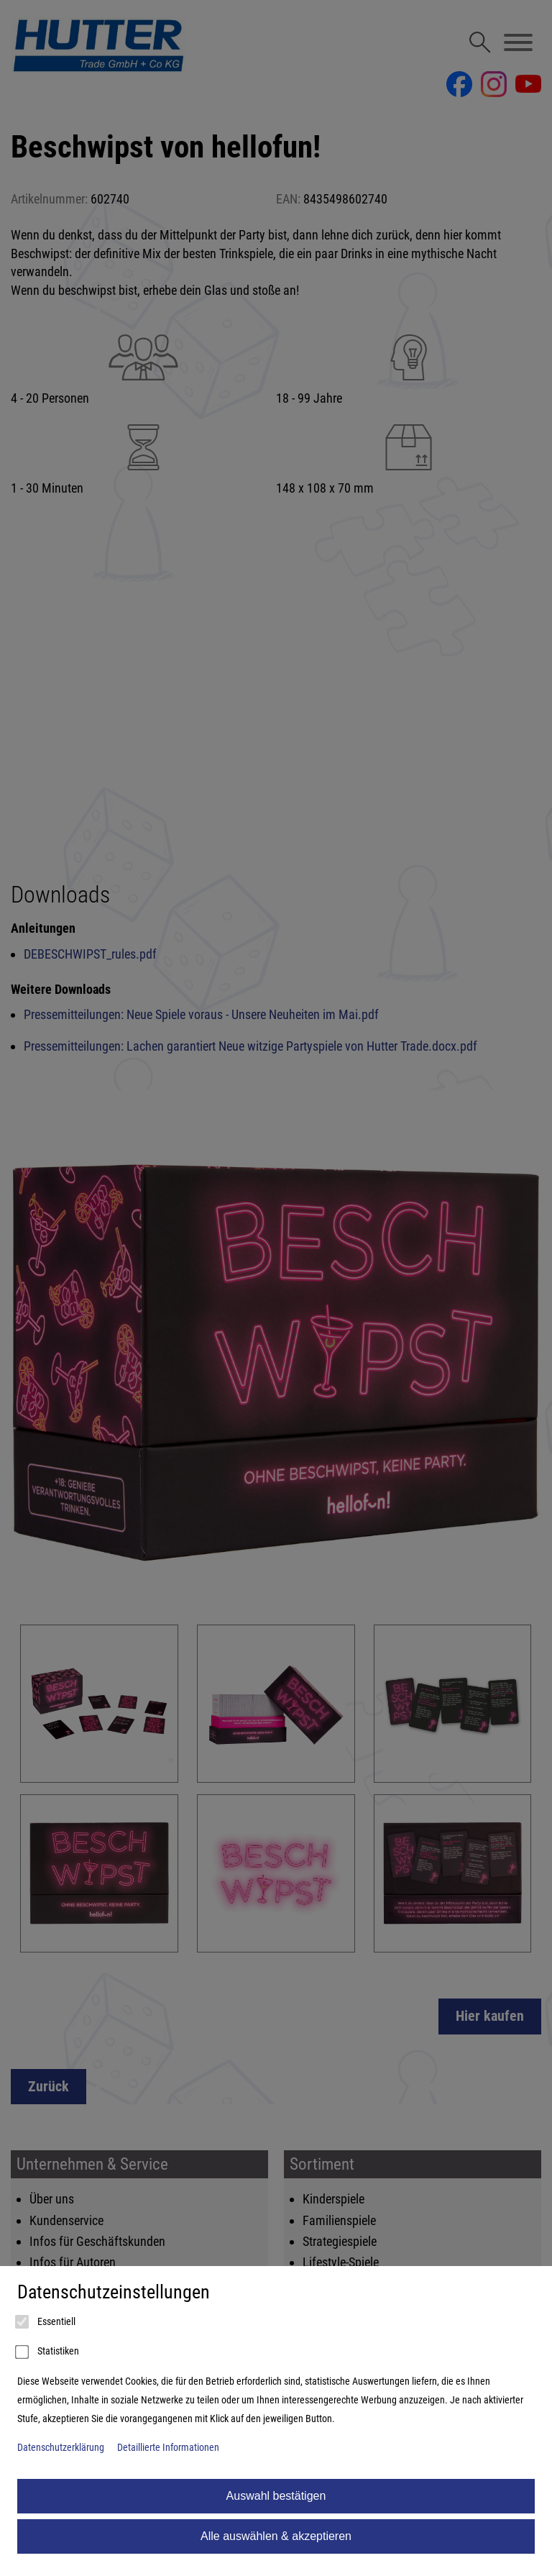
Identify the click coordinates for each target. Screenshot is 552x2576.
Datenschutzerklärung (60, 2448)
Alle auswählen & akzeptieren (276, 2536)
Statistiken (48, 2352)
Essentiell (46, 2322)
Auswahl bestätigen (276, 2496)
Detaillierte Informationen (168, 2448)
